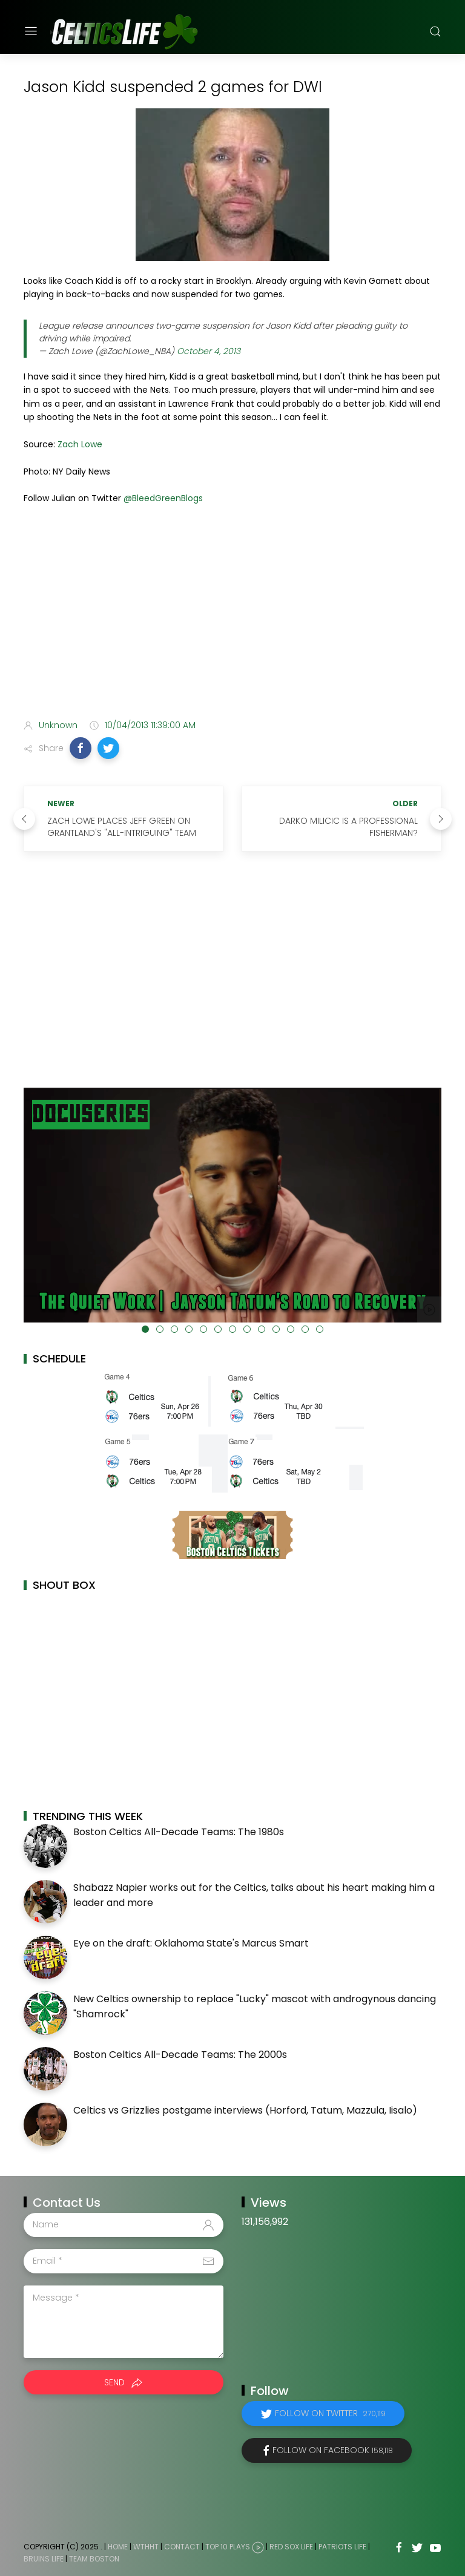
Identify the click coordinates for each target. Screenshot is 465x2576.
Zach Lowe (80, 444)
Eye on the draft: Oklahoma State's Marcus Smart (191, 1943)
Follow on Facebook (332, 2450)
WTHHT (146, 2547)
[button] (80, 748)
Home (118, 2547)
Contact (182, 2547)
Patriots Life (342, 2547)
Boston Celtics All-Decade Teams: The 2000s (180, 2055)
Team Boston (94, 2559)
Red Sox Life (291, 2547)
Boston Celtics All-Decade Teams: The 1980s (178, 1832)
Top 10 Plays (227, 2547)
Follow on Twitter (330, 2413)
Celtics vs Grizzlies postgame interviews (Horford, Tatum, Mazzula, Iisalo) (245, 2110)
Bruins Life (44, 2559)
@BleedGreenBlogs (163, 498)
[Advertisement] (232, 614)
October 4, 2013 (208, 351)
